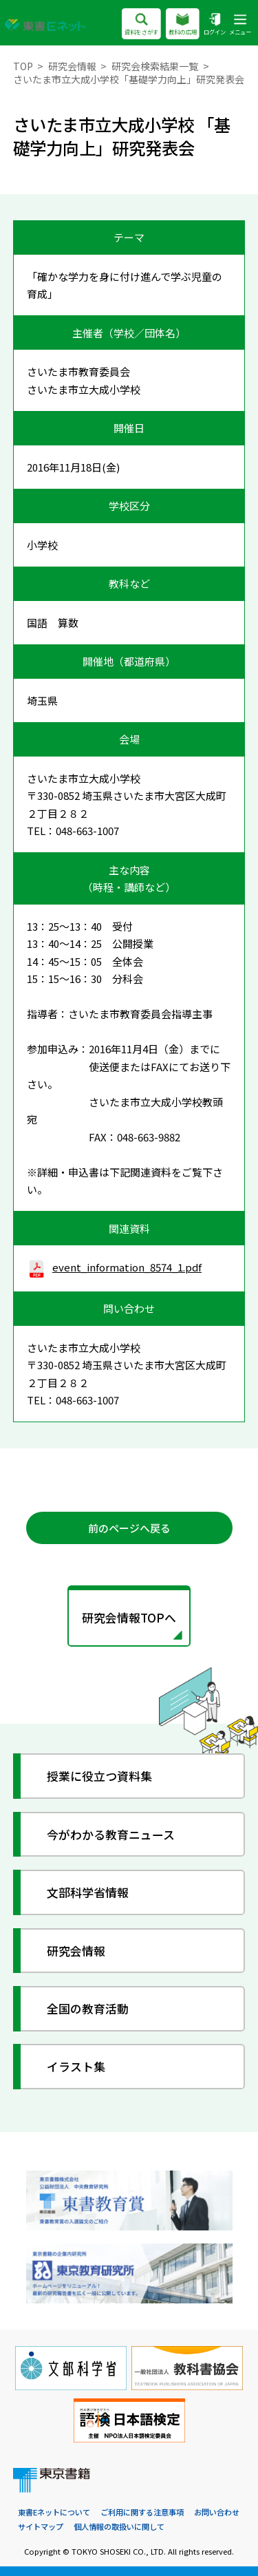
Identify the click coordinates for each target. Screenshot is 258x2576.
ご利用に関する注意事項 (142, 2511)
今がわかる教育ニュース (111, 1834)
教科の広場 (183, 25)
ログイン (215, 25)
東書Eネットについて (54, 2511)
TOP (23, 66)
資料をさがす (141, 25)
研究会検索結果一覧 (154, 66)
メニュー (240, 25)
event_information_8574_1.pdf (114, 1267)
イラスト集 (76, 2066)
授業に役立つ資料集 (99, 1775)
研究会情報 (72, 66)
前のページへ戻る (129, 1528)
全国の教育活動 (88, 2008)
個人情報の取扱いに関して (119, 2526)
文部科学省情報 (88, 1892)
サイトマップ (40, 2526)
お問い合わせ (216, 2511)
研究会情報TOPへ (129, 1617)
